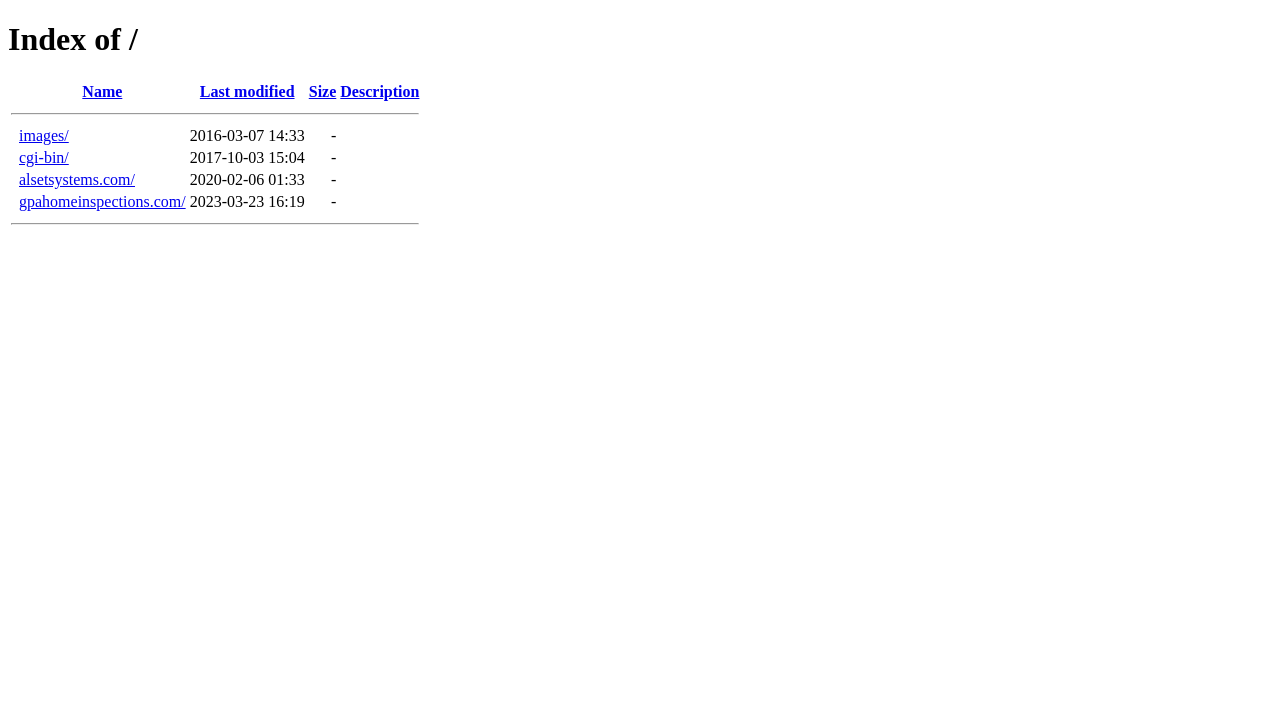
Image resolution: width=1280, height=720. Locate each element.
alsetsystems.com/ (77, 179)
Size (323, 91)
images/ (44, 135)
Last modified (247, 91)
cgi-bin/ (44, 157)
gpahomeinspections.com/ (102, 201)
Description (379, 91)
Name (102, 91)
